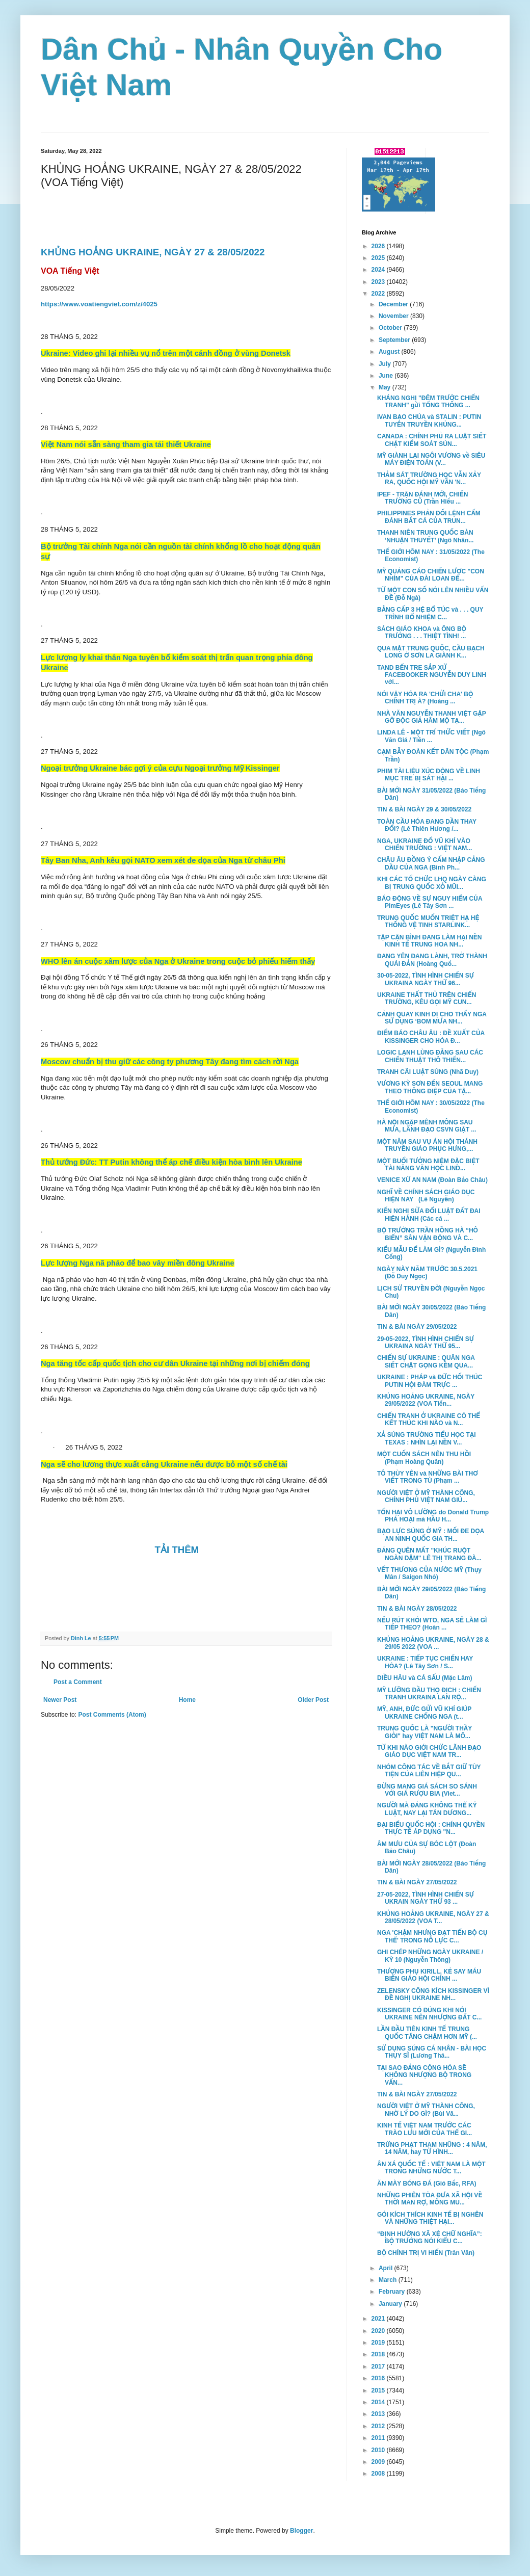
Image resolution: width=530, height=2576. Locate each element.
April (386, 2268)
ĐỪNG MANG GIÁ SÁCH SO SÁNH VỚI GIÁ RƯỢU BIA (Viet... (427, 1790)
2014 (379, 2402)
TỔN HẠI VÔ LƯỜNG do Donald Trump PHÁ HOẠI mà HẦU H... (433, 1516)
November (394, 316)
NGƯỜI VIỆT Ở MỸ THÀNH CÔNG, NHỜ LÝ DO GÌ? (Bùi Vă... (426, 2109)
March (389, 2279)
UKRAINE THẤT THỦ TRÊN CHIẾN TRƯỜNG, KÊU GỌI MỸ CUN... (426, 998)
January (391, 2303)
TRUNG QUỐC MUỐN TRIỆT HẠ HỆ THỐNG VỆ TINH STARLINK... (428, 921)
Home (187, 1699)
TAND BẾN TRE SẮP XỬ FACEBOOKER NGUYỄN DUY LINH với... (431, 675)
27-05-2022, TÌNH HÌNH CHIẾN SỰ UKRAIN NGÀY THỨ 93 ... (425, 1898)
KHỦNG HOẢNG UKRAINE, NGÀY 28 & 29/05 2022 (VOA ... (433, 1643)
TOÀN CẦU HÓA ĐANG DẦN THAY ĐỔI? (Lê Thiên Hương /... (426, 825)
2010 (379, 2450)
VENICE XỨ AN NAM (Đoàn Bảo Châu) (432, 1180)
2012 (379, 2426)
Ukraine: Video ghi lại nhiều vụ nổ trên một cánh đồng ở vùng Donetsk (165, 353)
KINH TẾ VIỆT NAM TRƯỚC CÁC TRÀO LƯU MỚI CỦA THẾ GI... (424, 2129)
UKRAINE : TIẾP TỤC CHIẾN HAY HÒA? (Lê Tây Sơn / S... (425, 1662)
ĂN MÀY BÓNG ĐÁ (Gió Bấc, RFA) (426, 2183)
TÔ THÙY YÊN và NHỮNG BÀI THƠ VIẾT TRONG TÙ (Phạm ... (427, 1477)
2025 (379, 257)
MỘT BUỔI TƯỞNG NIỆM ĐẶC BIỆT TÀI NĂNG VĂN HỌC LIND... (428, 1165)
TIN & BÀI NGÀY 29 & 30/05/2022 (424, 809)
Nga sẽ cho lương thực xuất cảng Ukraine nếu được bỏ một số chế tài (164, 1464)
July (385, 363)
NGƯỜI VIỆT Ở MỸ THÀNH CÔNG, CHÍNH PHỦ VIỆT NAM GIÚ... (426, 1496)
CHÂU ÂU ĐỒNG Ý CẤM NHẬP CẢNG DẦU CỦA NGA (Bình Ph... (431, 863)
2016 (379, 2378)
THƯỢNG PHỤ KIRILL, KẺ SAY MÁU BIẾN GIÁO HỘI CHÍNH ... (429, 1975)
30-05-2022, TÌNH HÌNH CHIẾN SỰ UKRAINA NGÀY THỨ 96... (425, 979)
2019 (379, 2342)
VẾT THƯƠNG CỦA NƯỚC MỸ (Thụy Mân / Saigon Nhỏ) (429, 1573)
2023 (379, 281)
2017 (379, 2366)
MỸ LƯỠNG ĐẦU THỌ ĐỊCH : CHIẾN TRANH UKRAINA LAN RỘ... (429, 1694)
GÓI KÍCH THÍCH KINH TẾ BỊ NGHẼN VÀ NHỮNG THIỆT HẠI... (430, 2218)
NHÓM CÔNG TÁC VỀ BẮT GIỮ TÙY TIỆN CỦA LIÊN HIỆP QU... (429, 1771)
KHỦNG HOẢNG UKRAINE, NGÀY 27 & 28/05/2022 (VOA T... (433, 1917)
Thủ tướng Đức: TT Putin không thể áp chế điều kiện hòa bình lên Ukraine (171, 1162)
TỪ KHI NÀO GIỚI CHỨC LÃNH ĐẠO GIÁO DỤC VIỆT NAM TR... (429, 1751)
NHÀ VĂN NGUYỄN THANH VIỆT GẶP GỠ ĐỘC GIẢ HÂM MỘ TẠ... (431, 717)
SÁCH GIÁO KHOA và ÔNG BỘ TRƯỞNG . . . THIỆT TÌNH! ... (421, 632)
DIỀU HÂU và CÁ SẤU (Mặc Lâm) (424, 1677)
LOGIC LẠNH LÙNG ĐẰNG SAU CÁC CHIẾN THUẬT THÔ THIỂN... (430, 1056)
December (394, 304)
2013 (379, 2413)
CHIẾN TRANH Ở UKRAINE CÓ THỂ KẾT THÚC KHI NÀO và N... (428, 1419)
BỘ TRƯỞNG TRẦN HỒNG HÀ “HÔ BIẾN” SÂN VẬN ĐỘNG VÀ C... (427, 1234)
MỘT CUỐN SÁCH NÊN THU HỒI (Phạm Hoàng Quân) (424, 1458)
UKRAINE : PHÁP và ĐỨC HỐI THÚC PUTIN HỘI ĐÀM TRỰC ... (429, 1381)
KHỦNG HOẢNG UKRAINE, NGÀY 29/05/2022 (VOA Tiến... (425, 1400)
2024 (379, 269)
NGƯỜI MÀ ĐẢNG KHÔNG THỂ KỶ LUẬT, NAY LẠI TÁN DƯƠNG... (427, 1809)
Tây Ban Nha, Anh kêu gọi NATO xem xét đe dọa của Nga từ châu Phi (163, 860)
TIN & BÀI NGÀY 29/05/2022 (417, 1326)
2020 (379, 2330)
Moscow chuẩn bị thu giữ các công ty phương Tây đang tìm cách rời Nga (170, 1062)
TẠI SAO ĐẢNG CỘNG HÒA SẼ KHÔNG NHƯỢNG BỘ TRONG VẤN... (424, 2075)
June (386, 375)
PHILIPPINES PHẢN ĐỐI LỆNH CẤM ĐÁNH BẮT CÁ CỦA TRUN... (429, 517)
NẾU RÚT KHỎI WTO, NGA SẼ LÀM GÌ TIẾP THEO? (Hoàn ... (432, 1624)
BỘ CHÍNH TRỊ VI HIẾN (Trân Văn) (425, 2252)
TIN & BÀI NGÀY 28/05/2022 (417, 1608)
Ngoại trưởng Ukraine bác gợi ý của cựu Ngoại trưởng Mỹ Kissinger (160, 768)
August (390, 351)
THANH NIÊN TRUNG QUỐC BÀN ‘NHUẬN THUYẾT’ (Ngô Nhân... (425, 536)
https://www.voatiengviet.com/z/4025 (99, 304)
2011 (379, 2437)
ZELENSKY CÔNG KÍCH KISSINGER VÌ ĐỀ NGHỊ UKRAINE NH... (433, 1994)
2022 (379, 293)
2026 (379, 246)
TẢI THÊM (178, 1549)
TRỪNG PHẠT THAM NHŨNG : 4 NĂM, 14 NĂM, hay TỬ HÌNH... (432, 2148)
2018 (379, 2354)
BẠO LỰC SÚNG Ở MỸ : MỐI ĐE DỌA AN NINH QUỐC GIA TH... (430, 1535)
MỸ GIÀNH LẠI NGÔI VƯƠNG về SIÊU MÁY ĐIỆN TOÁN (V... (431, 459)
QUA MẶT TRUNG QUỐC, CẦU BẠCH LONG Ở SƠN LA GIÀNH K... (431, 652)
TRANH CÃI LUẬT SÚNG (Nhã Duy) (428, 1071)
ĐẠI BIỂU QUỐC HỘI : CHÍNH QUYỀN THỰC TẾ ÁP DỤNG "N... (431, 1828)
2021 (379, 2318)
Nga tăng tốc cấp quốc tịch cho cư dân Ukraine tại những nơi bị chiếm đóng (175, 1363)
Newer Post (59, 1699)
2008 (379, 2473)
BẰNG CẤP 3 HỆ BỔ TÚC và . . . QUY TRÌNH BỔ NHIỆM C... (430, 613)
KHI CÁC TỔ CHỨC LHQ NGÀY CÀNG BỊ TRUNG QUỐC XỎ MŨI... (431, 883)
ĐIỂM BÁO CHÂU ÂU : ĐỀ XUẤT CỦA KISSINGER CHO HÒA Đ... (431, 1037)
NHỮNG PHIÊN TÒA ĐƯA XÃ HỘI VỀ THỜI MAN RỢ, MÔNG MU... (429, 2199)
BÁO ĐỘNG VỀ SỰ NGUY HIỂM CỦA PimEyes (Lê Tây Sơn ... (429, 902)
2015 (379, 2390)
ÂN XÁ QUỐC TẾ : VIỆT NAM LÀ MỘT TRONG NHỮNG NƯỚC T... (431, 2168)
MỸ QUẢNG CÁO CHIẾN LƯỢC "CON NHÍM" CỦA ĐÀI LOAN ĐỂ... (430, 575)
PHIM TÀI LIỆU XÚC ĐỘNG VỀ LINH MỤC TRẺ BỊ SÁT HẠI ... (428, 775)
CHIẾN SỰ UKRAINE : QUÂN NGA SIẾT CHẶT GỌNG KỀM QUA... (425, 1361)
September (395, 340)
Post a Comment (78, 1682)
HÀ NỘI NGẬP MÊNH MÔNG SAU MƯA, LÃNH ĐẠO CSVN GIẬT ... (426, 1126)
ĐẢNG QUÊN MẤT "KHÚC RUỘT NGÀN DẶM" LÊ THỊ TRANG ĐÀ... (429, 1554)
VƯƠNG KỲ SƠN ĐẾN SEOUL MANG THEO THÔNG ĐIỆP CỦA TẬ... (430, 1087)
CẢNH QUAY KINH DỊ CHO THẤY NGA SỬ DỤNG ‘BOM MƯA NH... (431, 1018)
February (393, 2291)
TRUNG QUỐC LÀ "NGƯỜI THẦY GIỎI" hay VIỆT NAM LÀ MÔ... (424, 1732)
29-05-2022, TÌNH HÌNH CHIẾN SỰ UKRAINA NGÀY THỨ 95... (425, 1342)
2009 (379, 2461)
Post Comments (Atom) (112, 1714)
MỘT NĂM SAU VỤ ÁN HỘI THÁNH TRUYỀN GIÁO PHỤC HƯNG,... (427, 1145)
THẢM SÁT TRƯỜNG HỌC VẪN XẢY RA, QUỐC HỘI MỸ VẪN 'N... (429, 478)
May (385, 387)
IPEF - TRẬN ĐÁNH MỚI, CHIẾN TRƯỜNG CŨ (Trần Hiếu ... (422, 498)
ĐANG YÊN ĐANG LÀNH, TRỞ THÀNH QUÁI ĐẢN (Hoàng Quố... (432, 960)
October (391, 327)
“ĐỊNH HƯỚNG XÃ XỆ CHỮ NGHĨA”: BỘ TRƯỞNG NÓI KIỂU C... (429, 2237)
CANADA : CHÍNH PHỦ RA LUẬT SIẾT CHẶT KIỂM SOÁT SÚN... (431, 440)
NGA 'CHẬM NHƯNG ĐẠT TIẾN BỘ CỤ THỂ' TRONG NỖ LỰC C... (432, 1936)
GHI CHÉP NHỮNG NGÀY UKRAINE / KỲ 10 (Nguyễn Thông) (430, 1956)
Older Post (313, 1699)
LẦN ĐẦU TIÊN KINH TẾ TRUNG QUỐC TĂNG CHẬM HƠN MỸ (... (427, 2033)
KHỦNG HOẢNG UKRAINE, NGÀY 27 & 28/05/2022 (154, 252)
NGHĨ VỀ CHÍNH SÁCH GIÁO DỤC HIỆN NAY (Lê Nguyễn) (426, 1196)
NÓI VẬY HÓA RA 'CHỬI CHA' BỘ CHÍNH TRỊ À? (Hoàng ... (425, 698)
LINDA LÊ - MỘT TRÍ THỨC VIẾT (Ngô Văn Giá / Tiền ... (431, 736)
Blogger (301, 2530)
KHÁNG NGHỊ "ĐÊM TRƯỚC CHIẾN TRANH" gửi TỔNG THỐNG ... (428, 402)
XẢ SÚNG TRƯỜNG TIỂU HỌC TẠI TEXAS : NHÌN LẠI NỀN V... (426, 1438)
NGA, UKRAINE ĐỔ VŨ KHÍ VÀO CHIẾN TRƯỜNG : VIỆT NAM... (424, 844)
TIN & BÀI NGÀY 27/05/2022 (417, 1882)
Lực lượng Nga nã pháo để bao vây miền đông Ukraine (137, 1263)
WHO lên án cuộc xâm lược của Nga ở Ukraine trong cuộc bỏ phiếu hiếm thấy (178, 961)
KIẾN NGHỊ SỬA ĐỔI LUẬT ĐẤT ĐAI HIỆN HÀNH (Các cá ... (429, 1214)
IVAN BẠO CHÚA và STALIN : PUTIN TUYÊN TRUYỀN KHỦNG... (429, 420)
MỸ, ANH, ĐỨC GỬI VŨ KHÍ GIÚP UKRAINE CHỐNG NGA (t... (424, 1712)
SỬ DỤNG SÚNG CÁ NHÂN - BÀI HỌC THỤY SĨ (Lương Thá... (431, 2052)
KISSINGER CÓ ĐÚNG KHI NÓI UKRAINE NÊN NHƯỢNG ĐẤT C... (429, 2014)
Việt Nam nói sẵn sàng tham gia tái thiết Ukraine (126, 444)
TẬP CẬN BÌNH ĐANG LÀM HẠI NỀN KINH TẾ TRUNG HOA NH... (429, 941)
